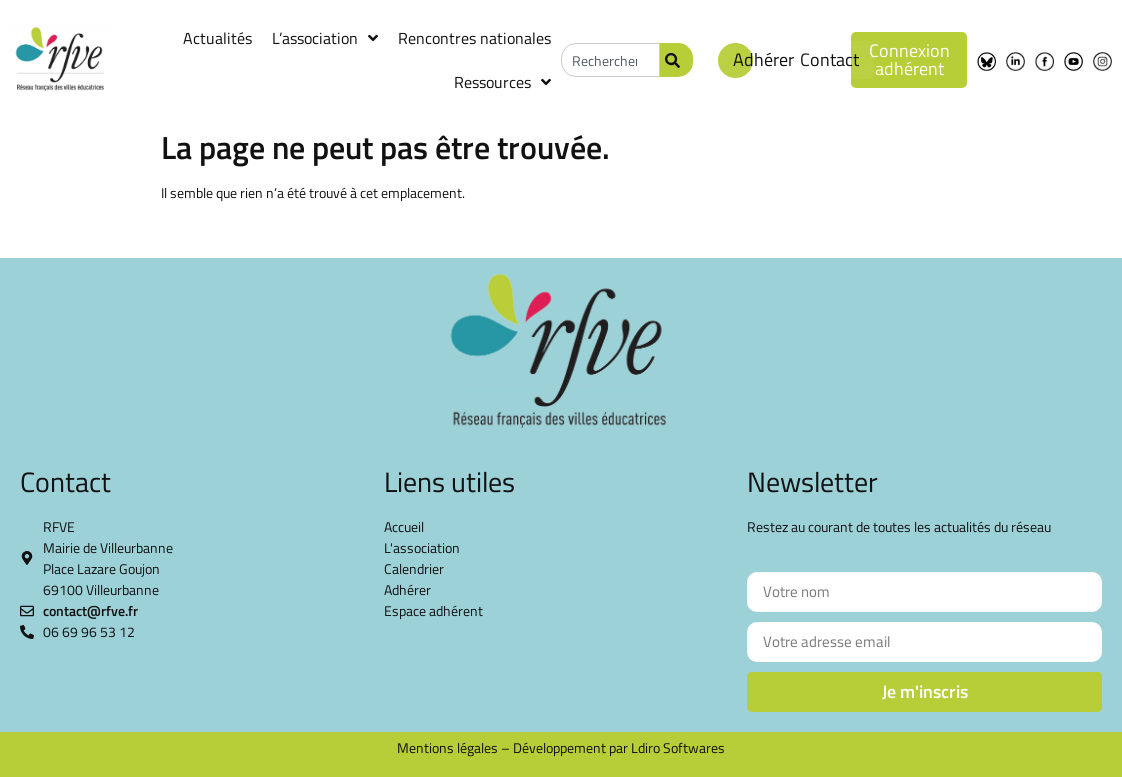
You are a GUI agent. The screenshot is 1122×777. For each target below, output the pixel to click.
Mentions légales (447, 747)
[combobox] (610, 60)
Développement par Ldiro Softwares (619, 747)
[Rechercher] (676, 60)
